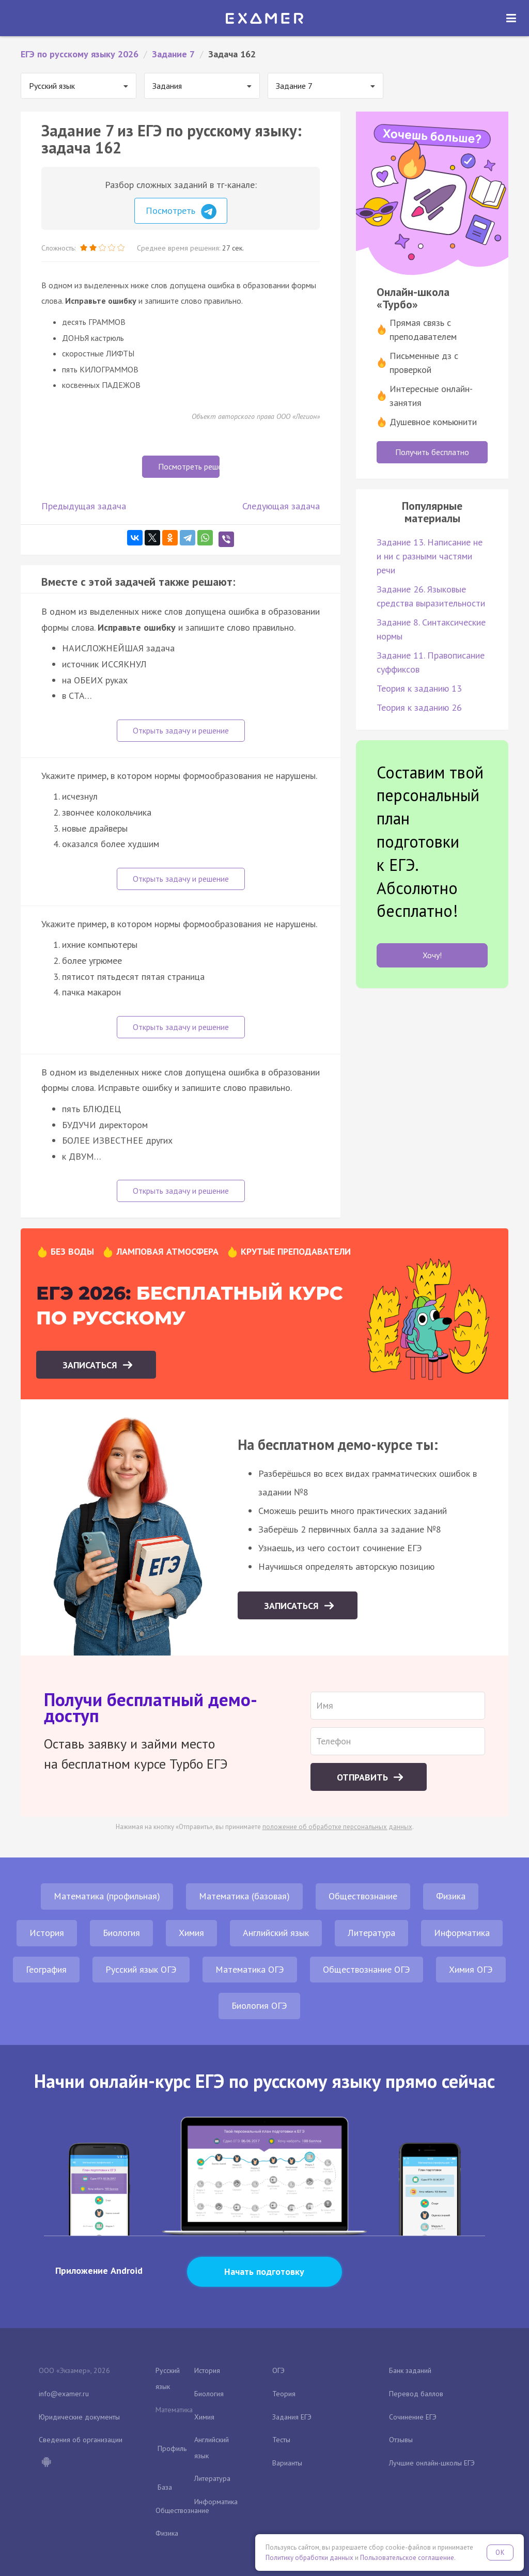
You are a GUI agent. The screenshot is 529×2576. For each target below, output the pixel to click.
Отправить (364, 1777)
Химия (191, 1933)
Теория (283, 2393)
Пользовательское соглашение (407, 2557)
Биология (121, 1933)
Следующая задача (281, 506)
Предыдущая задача (83, 506)
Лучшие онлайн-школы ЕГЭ (432, 2463)
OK (500, 2552)
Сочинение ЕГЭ (413, 2417)
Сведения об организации (80, 2439)
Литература (371, 1933)
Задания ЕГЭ (292, 2417)
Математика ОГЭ (249, 1969)
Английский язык (276, 1933)
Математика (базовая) (244, 1896)
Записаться (91, 1365)
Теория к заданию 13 (419, 688)
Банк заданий (410, 2370)
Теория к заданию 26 (419, 707)
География (46, 1969)
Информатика (462, 1933)
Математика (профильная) (107, 1896)
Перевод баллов (416, 2393)
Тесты (281, 2439)
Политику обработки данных (309, 2557)
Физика (450, 1896)
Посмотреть (181, 212)
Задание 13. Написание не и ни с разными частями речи (430, 556)
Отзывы (401, 2439)
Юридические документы (79, 2417)
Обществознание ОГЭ (366, 1969)
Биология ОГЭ (259, 2005)
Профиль (172, 2448)
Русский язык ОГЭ (141, 1969)
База (165, 2487)
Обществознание (363, 1896)
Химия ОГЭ (471, 1969)
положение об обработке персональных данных (337, 1826)
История (46, 1933)
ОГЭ (278, 2370)
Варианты (287, 2463)
